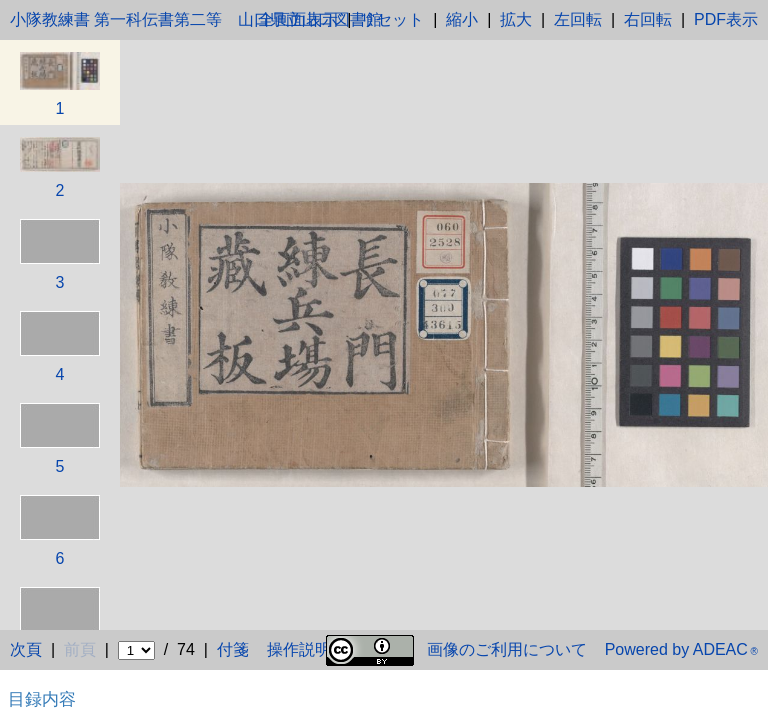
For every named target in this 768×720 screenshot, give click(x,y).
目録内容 (42, 699)
